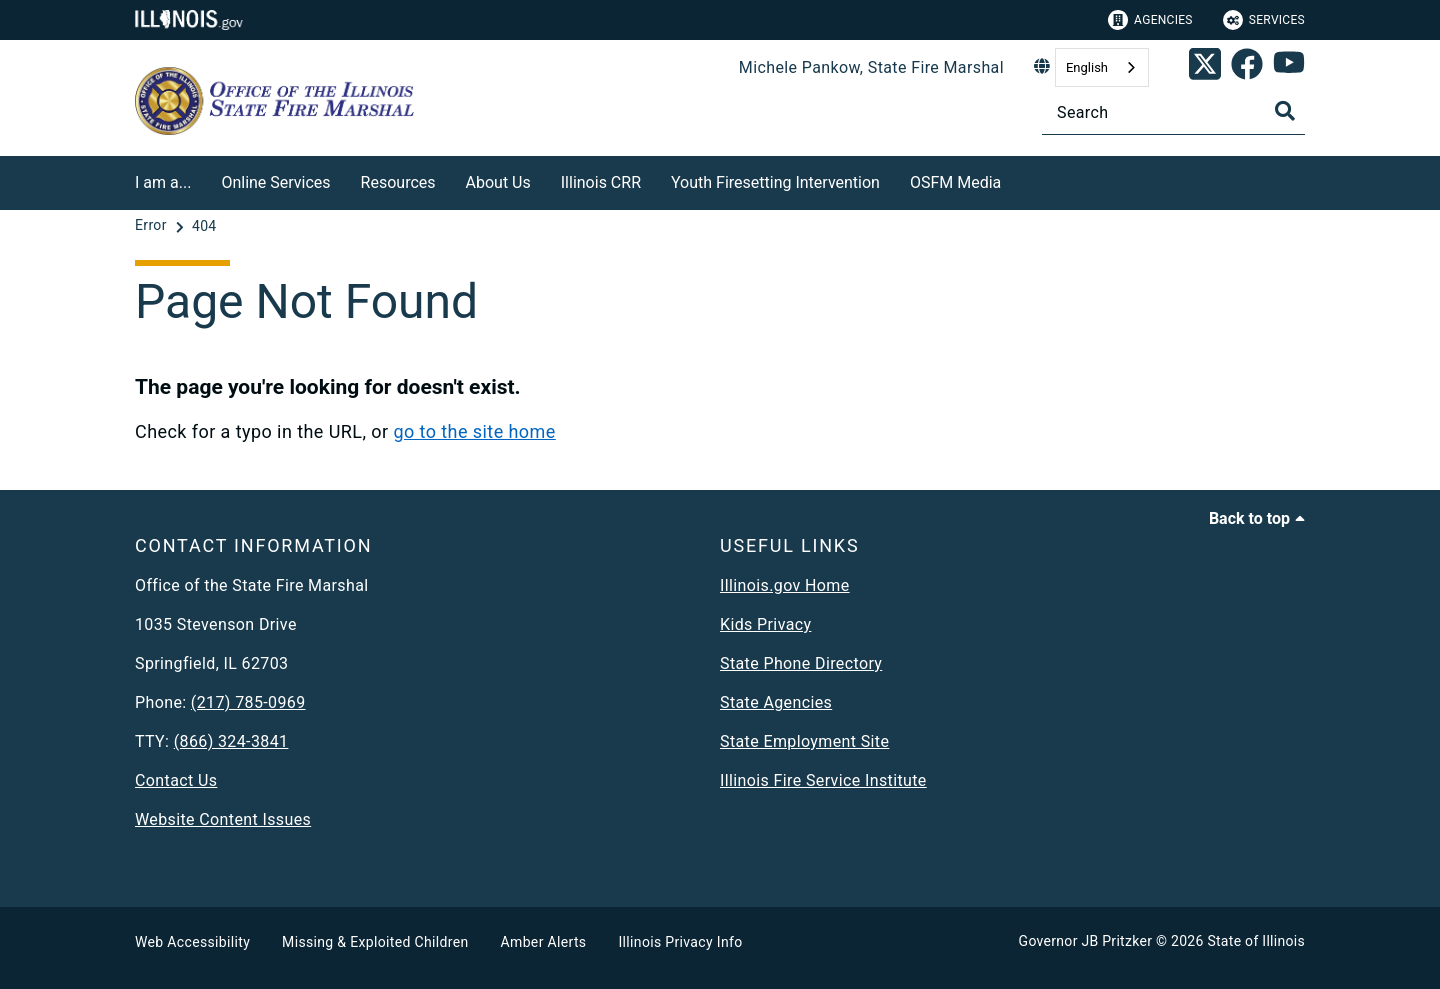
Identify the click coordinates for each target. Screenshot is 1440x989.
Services (1264, 20)
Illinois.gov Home (785, 585)
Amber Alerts (544, 942)
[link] (1205, 68)
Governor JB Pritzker (1086, 941)
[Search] (1173, 112)
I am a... (163, 182)
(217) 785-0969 (248, 702)
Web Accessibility (192, 942)
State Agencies (776, 702)
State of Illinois (1256, 941)
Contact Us (176, 780)
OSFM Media (955, 182)
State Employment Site (804, 741)
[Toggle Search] (1285, 111)
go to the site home (474, 431)
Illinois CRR (601, 182)
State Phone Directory (801, 663)
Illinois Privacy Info (680, 942)
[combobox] (1102, 67)
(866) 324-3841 (231, 741)
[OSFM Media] (1016, 179)
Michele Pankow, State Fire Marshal (871, 67)
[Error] (153, 226)
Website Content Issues (223, 819)
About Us (498, 182)
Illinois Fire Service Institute (823, 780)
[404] (204, 226)
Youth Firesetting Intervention (775, 182)
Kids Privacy (765, 624)
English (1087, 67)
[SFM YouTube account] (1289, 68)
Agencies (1150, 20)
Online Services (275, 182)
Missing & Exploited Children (375, 942)
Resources (398, 182)
